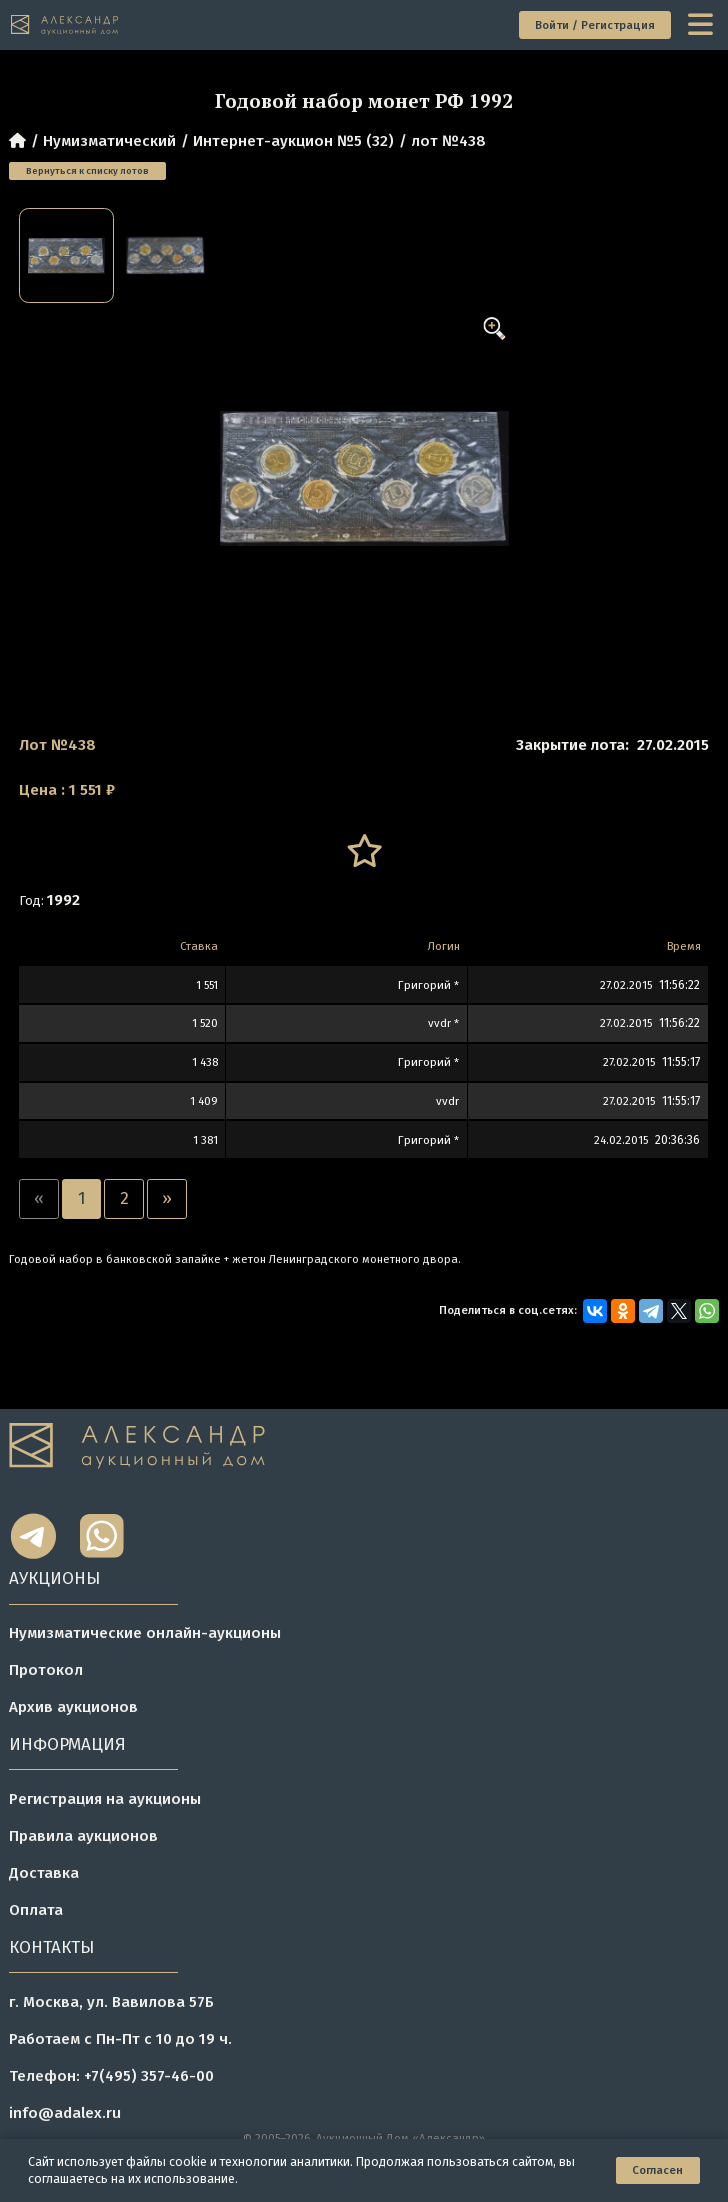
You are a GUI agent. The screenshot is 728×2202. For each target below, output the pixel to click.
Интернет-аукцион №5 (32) (293, 141)
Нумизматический (109, 141)
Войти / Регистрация (595, 25)
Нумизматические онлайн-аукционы (145, 1633)
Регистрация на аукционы (105, 1799)
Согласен (657, 2170)
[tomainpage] (65, 25)
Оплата (36, 1910)
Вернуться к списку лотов (87, 171)
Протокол (46, 1670)
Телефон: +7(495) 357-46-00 (111, 2076)
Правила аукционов (83, 1836)
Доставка (44, 1873)
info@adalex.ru (65, 2113)
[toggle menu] (702, 25)
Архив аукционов (73, 1707)
